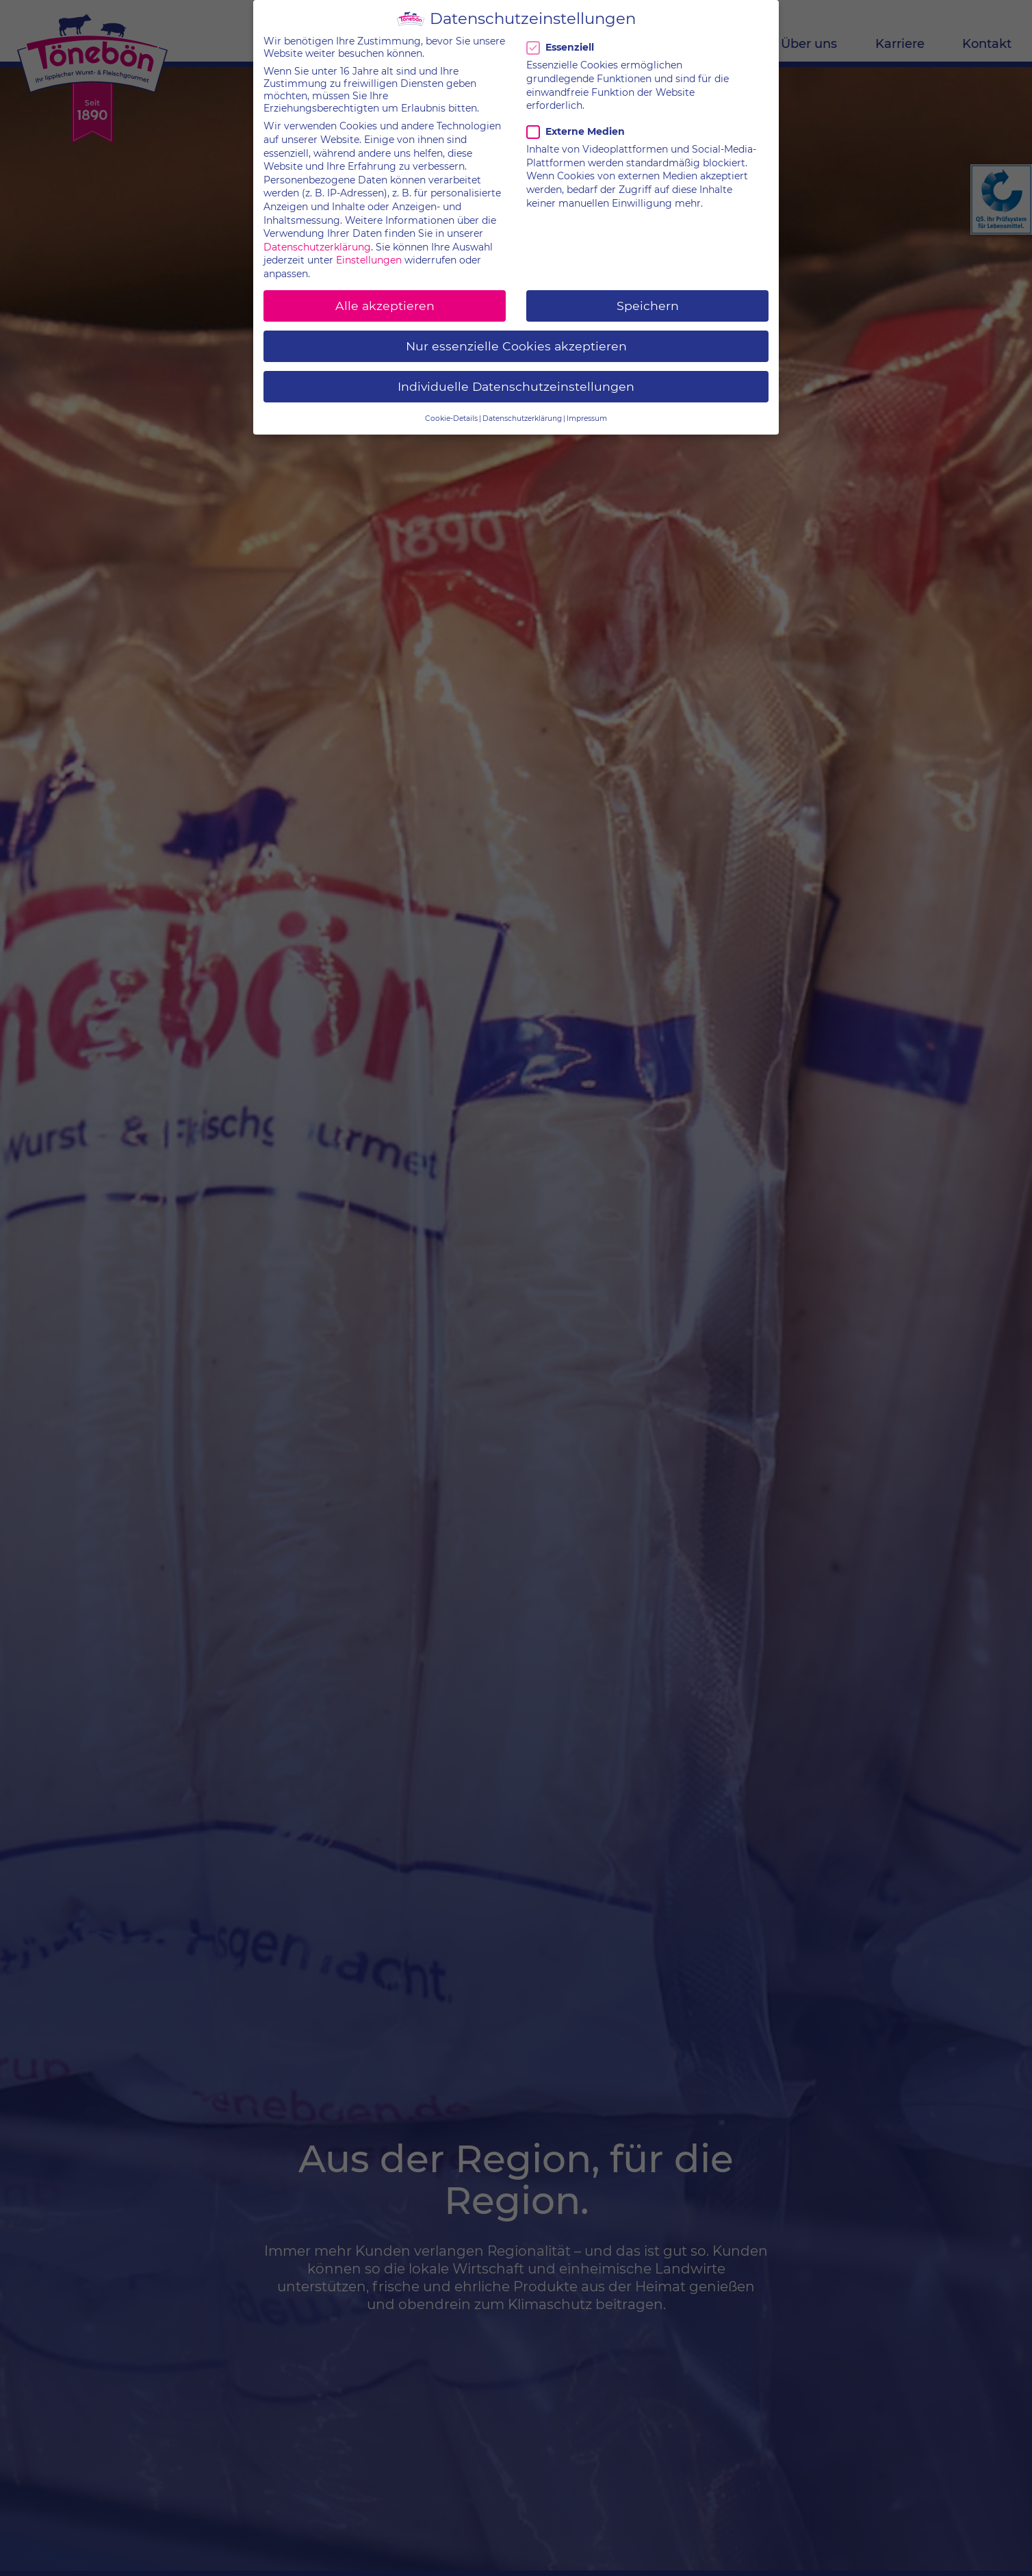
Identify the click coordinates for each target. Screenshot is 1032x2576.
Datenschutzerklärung (317, 238)
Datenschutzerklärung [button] (522, 409)
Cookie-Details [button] (451, 409)
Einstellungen (369, 251)
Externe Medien (575, 122)
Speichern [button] (648, 296)
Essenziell (562, 39)
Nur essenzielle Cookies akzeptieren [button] (516, 337)
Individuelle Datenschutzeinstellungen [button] (516, 377)
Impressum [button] (587, 409)
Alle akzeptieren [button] (385, 296)
